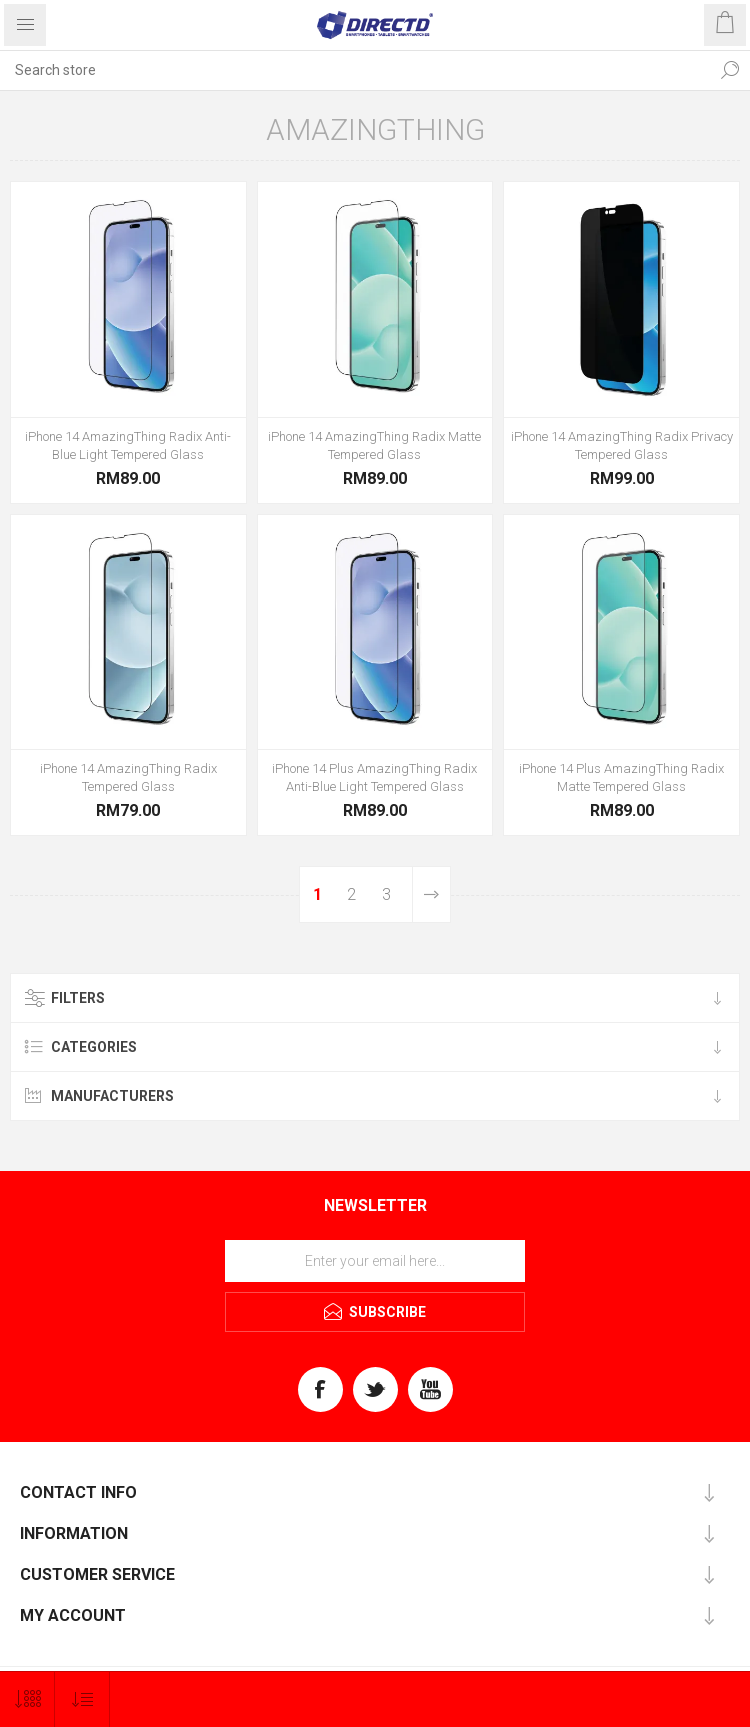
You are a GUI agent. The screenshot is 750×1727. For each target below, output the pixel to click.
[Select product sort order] (82, 1699)
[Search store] (355, 70)
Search (730, 70)
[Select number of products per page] (27, 1699)
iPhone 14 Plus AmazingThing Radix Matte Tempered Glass (621, 777)
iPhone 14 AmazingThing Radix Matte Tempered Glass (374, 445)
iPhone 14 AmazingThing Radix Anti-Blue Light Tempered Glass (128, 445)
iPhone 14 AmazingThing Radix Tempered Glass (128, 777)
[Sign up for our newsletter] (375, 1261)
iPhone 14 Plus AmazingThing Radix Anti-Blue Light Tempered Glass (374, 777)
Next (431, 894)
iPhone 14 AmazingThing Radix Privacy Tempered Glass (622, 445)
